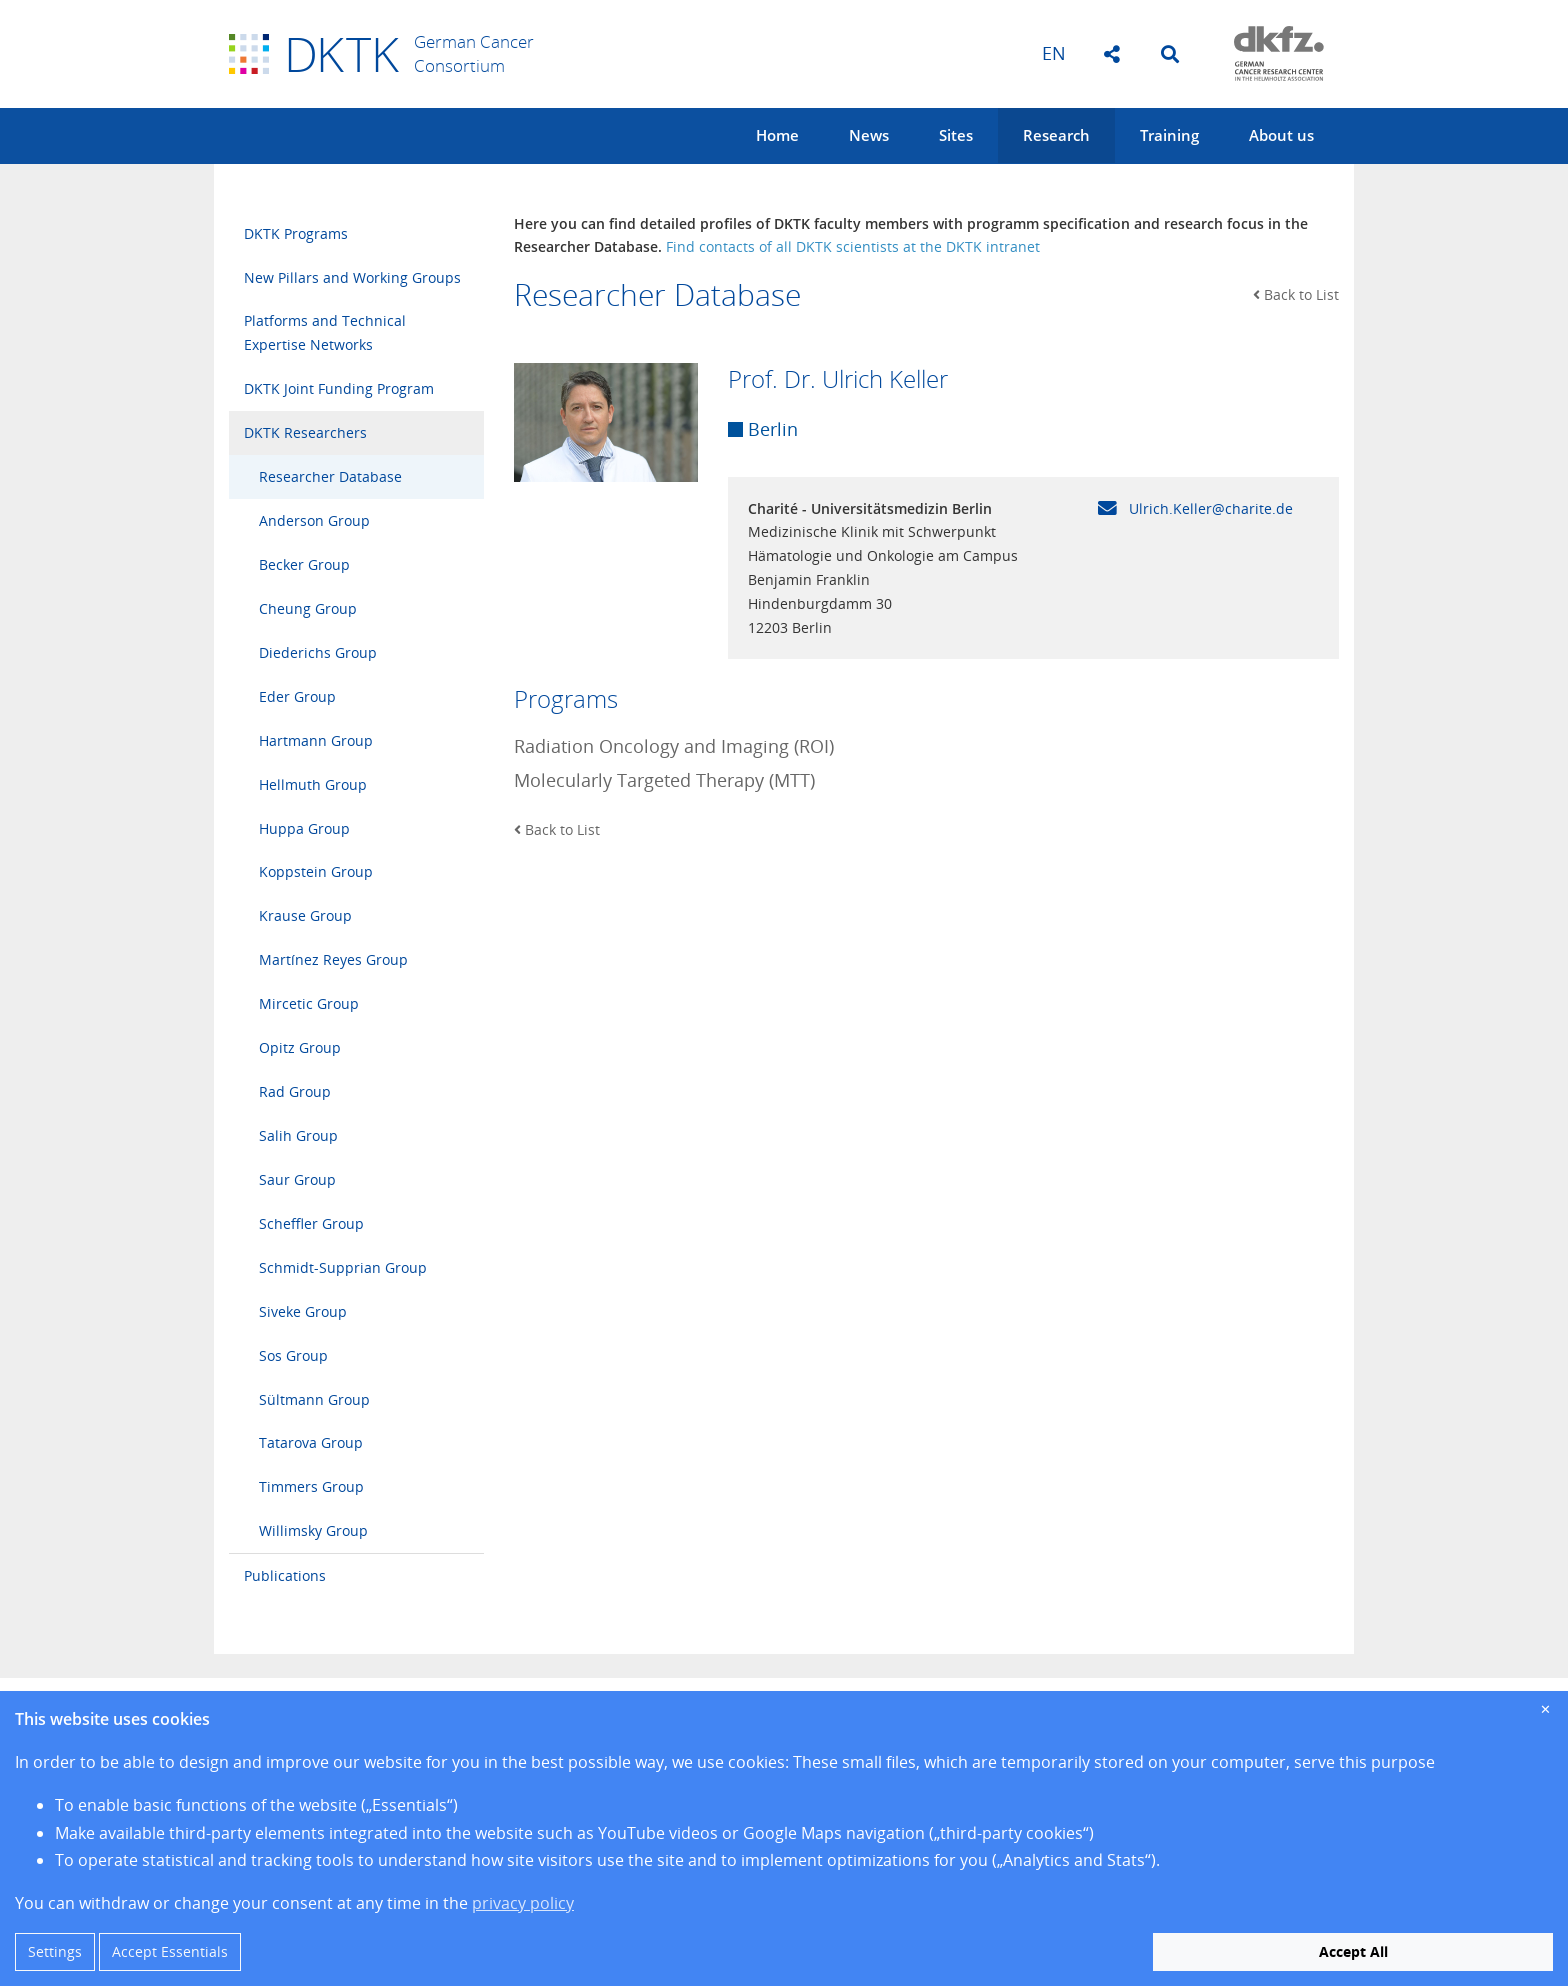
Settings (55, 1951)
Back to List (1296, 294)
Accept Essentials (170, 1951)
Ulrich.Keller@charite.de (1195, 508)
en (1054, 53)
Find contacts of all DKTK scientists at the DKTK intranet (853, 246)
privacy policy (523, 1903)
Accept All (1353, 1951)
